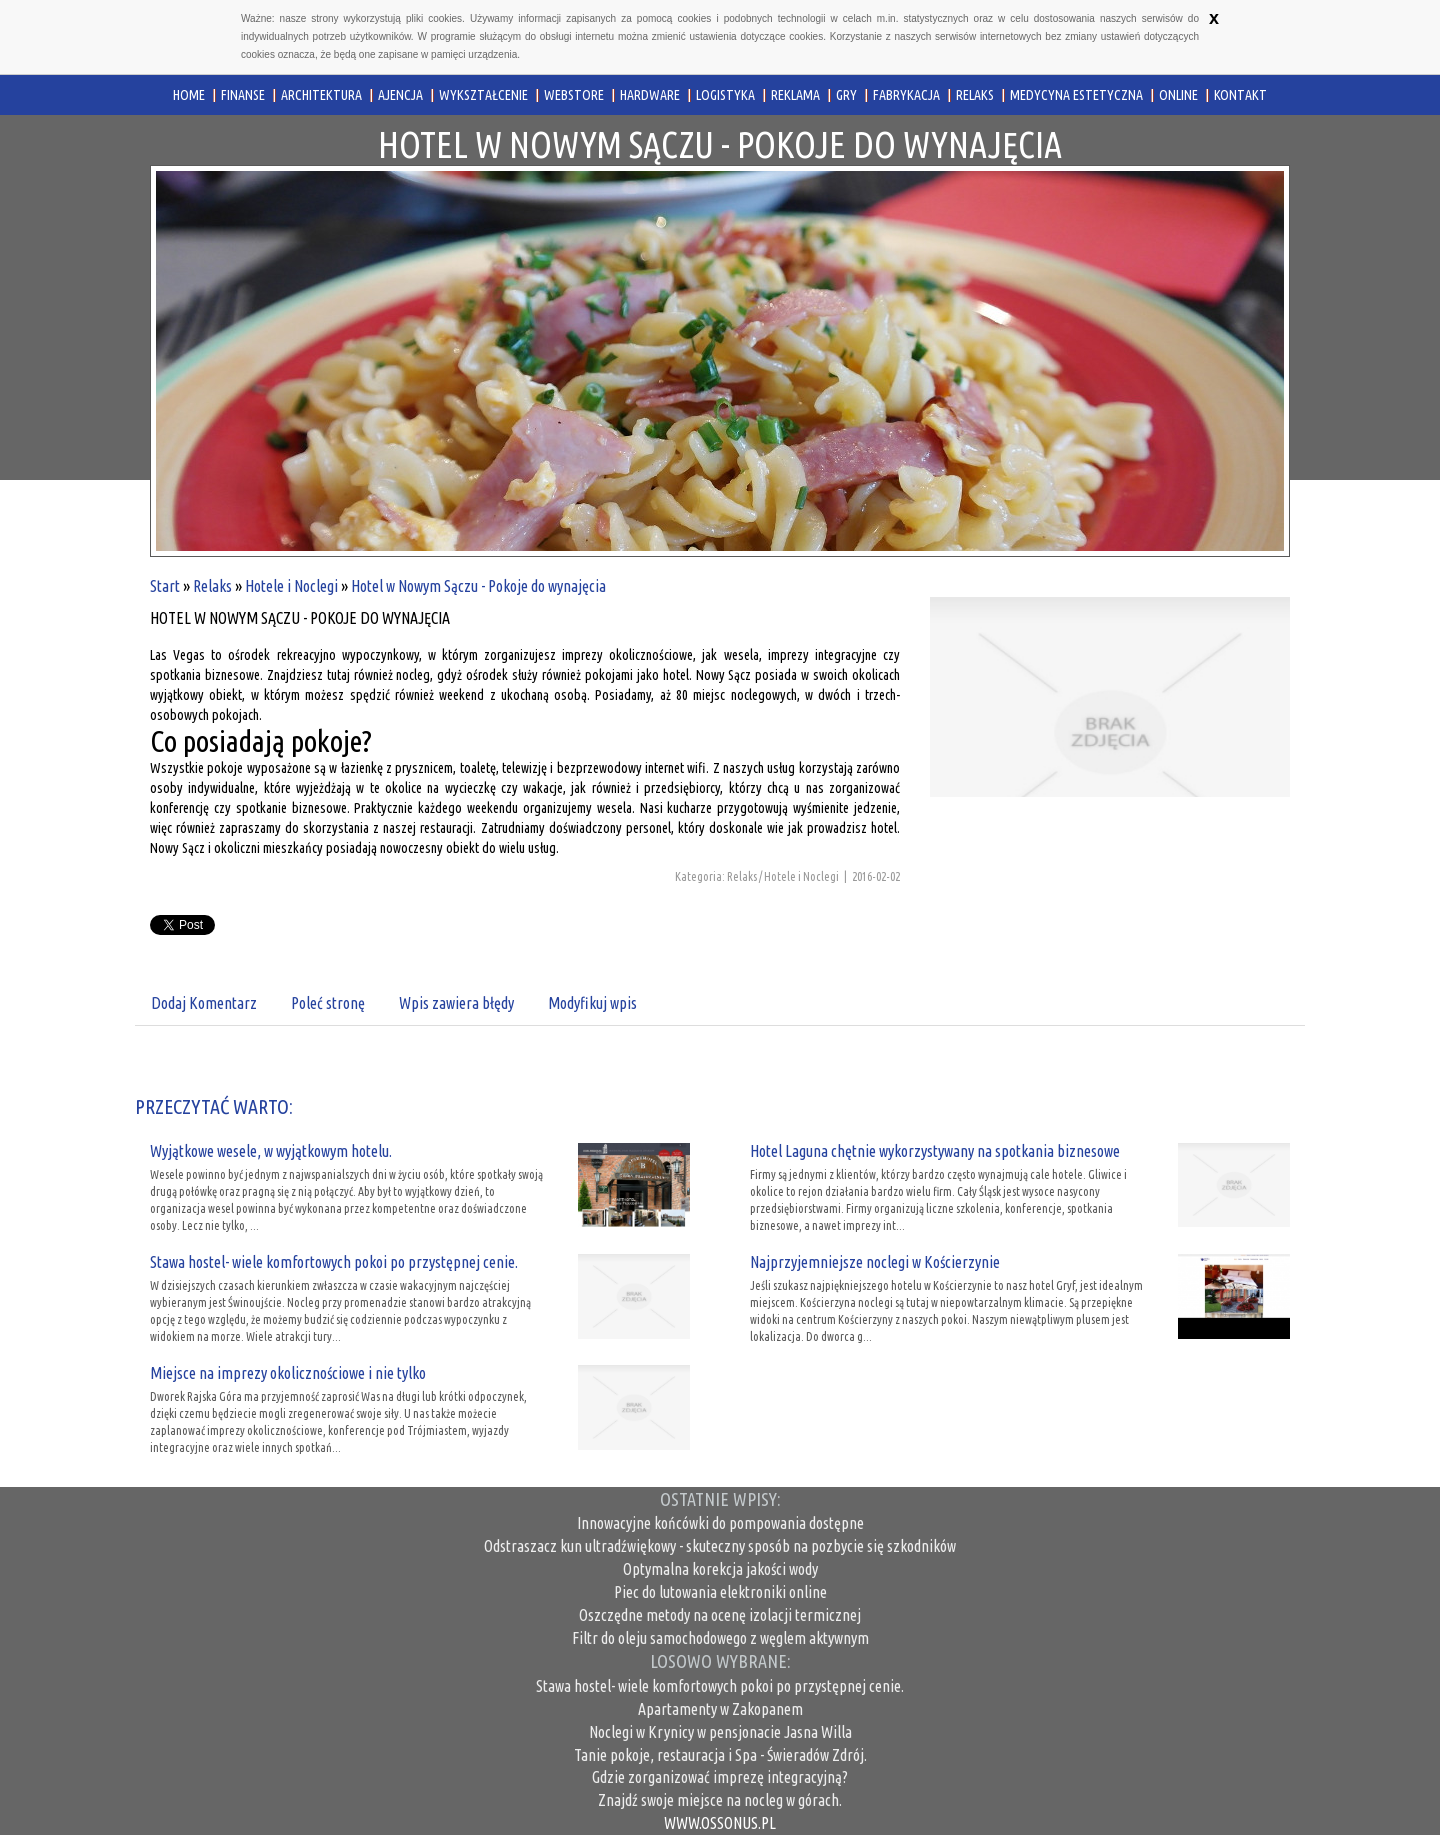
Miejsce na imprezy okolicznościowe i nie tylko (288, 1373)
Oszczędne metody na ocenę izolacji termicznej (720, 1615)
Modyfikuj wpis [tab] (592, 1003)
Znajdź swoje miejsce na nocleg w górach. (720, 1800)
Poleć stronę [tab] (328, 1003)
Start (165, 586)
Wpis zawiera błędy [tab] (456, 1003)
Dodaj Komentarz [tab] (204, 1003)
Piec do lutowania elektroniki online (720, 1592)
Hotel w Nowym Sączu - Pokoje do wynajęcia (478, 586)
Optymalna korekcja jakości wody (720, 1569)
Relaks (212, 586)
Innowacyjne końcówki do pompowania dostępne (720, 1523)
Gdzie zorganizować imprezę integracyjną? (720, 1777)
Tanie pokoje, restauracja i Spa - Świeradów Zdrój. (720, 1755)
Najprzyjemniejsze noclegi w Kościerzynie (875, 1262)
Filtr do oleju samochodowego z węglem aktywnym (720, 1638)
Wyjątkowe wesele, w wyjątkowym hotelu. (271, 1151)
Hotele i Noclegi (291, 586)
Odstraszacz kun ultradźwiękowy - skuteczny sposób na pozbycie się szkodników (720, 1546)
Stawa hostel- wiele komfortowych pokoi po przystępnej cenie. (334, 1262)
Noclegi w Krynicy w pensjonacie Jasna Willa (720, 1732)
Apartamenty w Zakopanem (720, 1709)
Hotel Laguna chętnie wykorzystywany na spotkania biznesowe (935, 1151)
